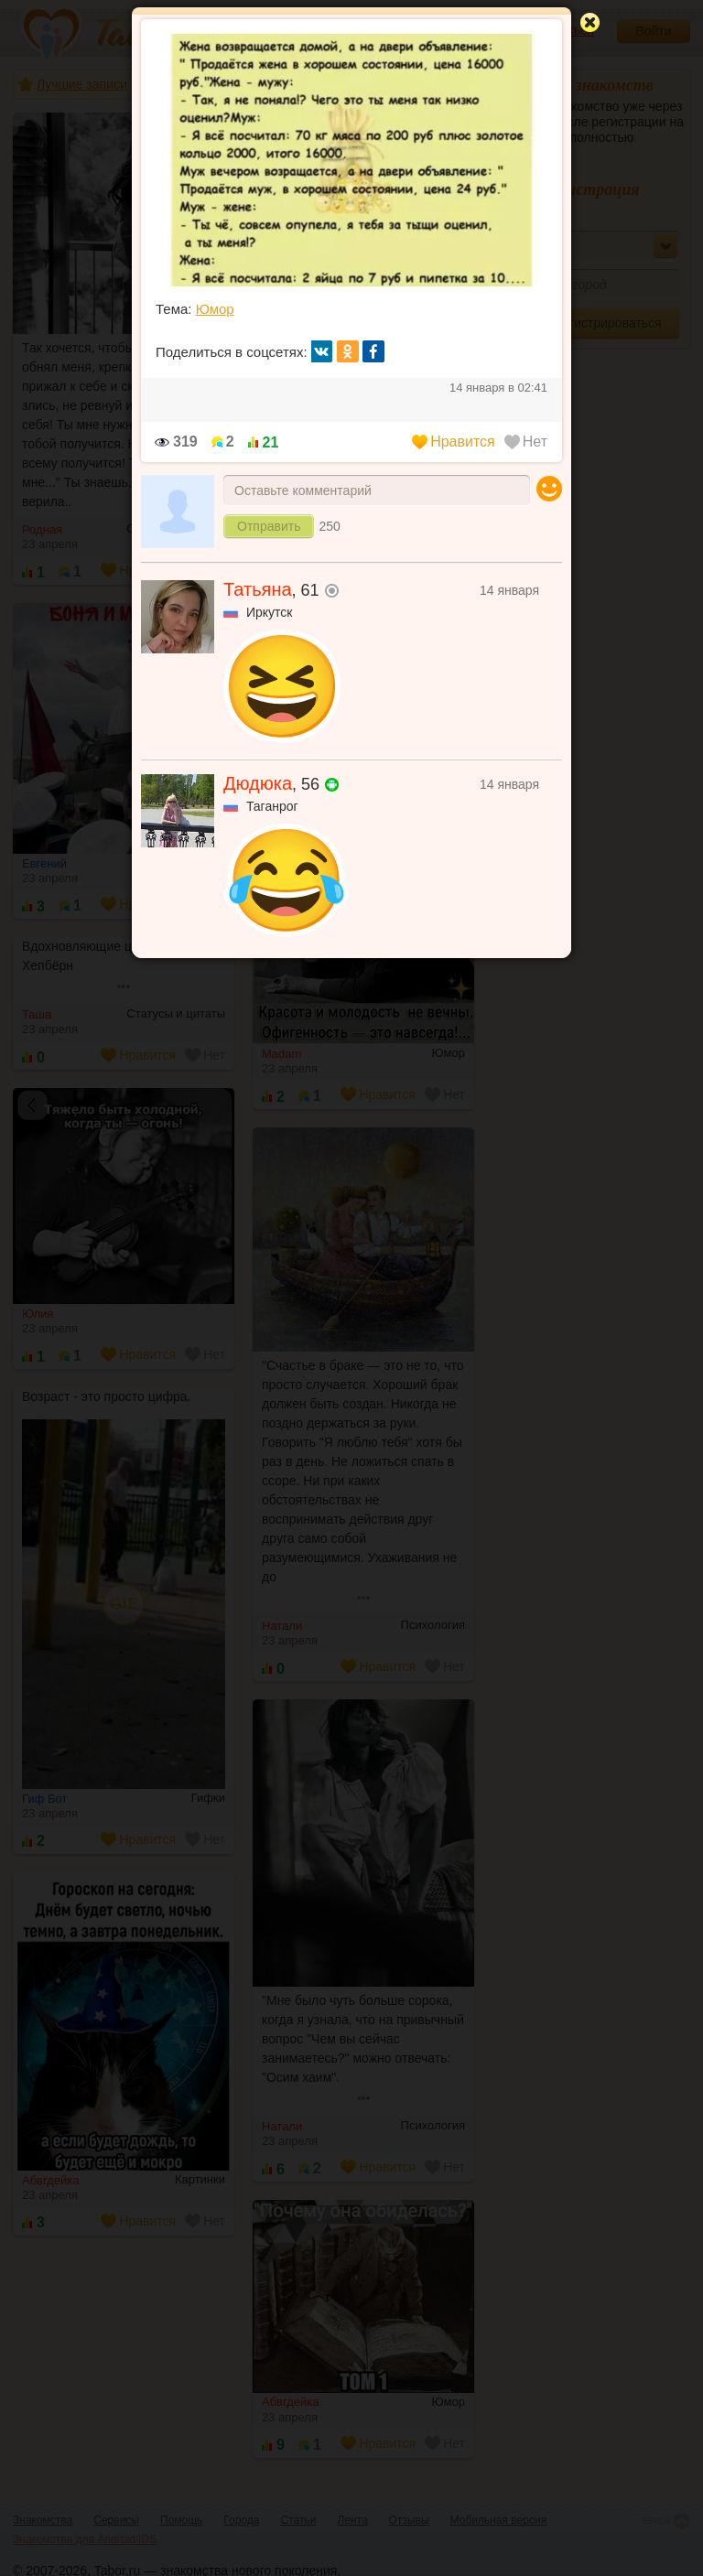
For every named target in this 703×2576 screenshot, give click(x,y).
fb (373, 351)
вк (322, 351)
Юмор (215, 309)
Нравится (453, 441)
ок (348, 351)
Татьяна (257, 589)
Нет (525, 441)
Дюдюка (257, 783)
